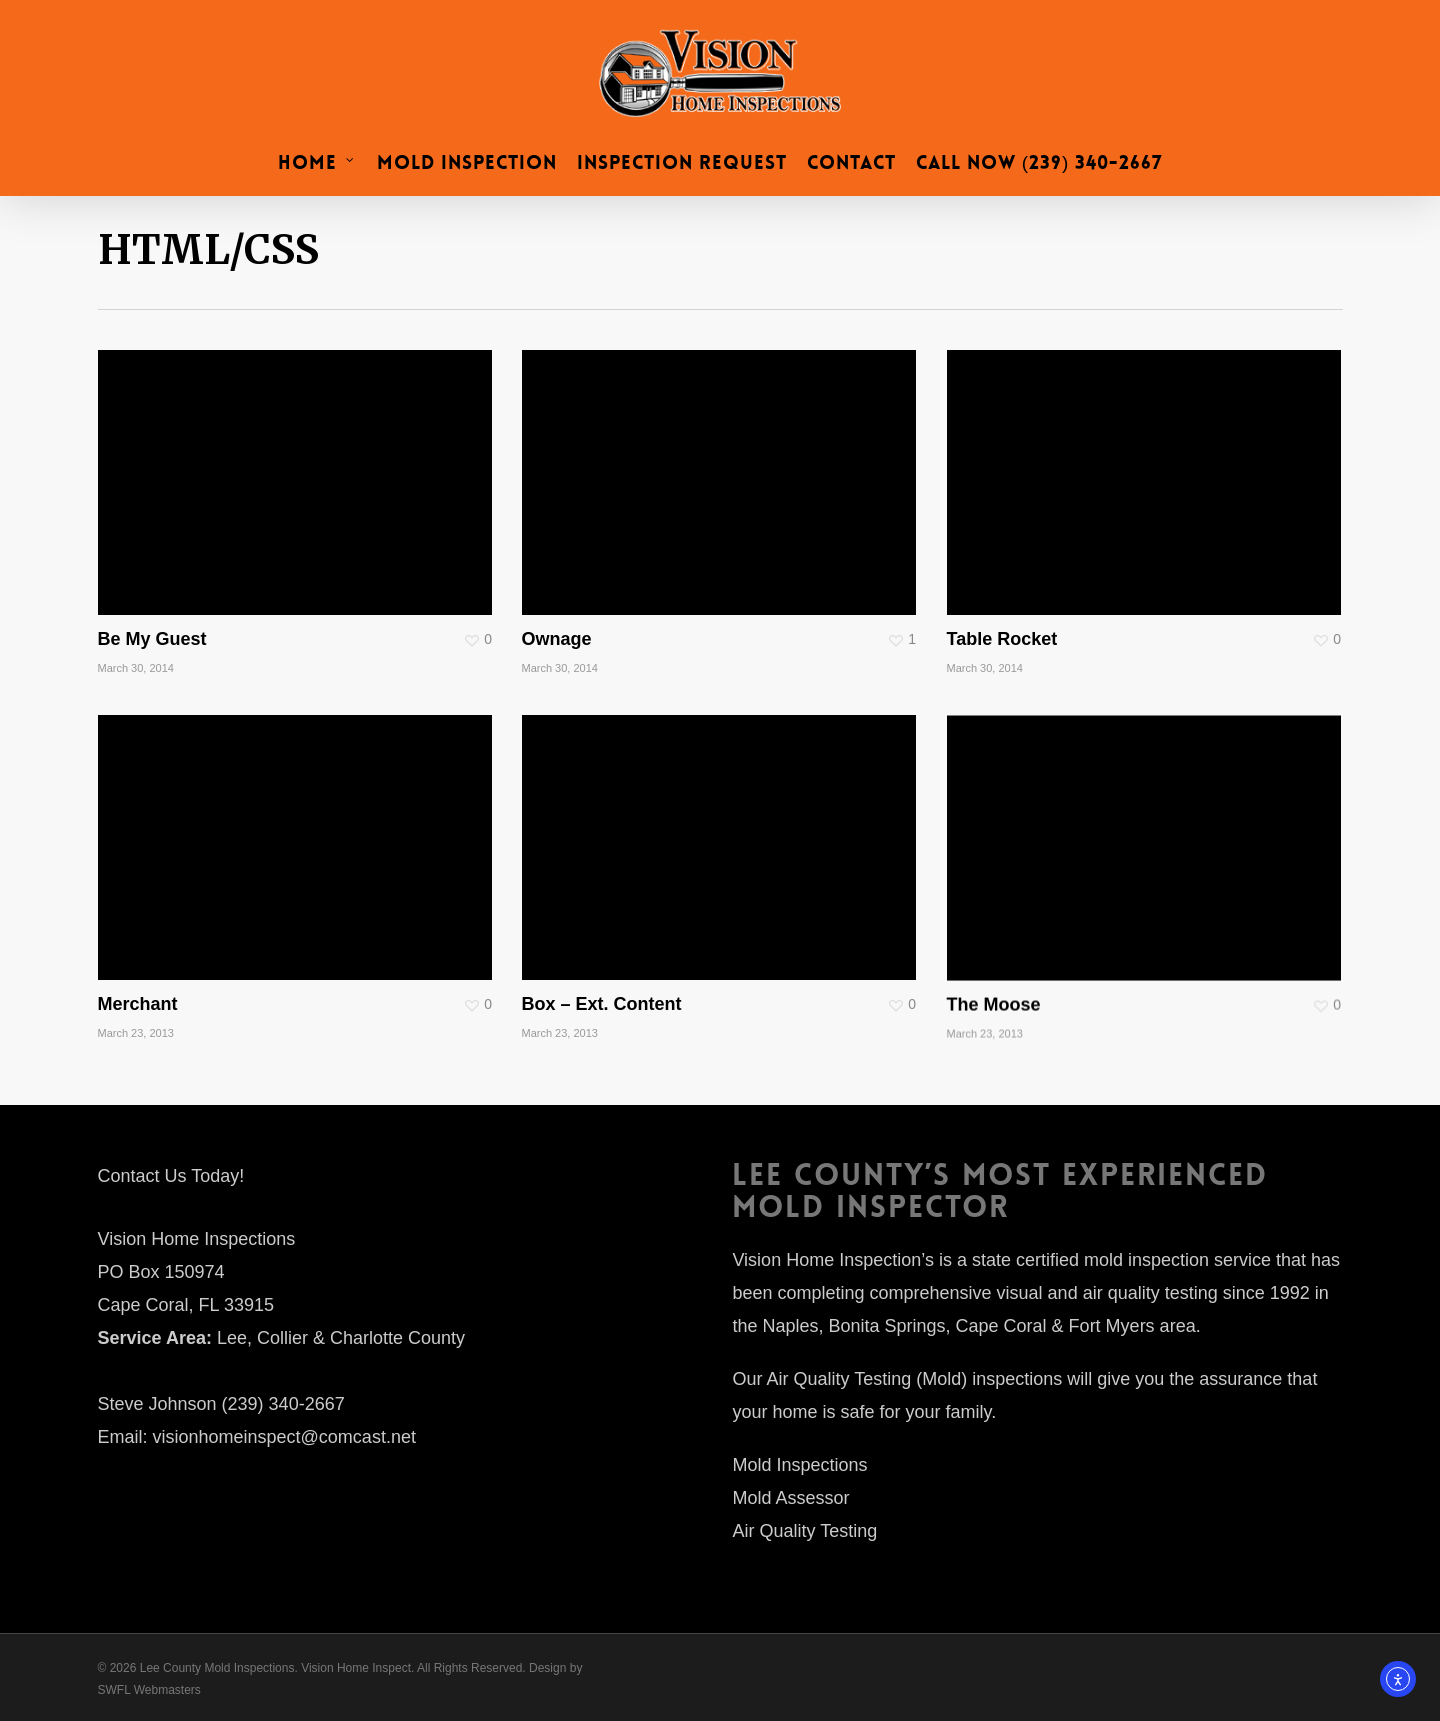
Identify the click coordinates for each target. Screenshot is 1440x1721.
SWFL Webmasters (149, 1690)
